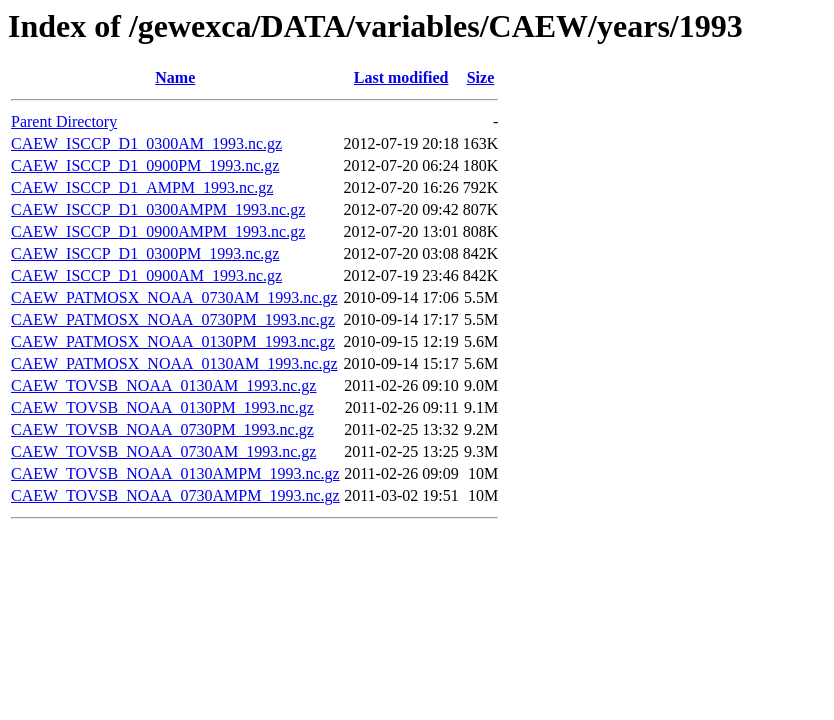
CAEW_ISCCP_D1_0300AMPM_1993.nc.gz (158, 209)
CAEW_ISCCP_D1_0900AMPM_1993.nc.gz (158, 231)
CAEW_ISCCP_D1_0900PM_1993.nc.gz (145, 165)
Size (481, 77)
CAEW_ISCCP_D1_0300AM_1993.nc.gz (146, 143)
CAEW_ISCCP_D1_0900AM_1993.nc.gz (146, 275)
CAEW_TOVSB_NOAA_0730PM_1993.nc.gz (162, 429)
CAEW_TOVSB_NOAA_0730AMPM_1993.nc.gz (175, 495)
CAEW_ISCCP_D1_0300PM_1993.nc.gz (145, 253)
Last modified (401, 77)
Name (175, 77)
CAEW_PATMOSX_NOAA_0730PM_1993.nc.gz (173, 319)
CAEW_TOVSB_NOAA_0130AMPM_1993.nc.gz (175, 473)
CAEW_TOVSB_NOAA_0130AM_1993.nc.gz (163, 385)
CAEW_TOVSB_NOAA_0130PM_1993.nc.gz (162, 407)
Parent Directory (64, 121)
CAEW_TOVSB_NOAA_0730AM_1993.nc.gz (163, 451)
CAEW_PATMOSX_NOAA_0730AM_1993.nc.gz (174, 297)
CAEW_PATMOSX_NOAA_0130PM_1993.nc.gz (173, 341)
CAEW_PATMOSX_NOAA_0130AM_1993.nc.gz (174, 363)
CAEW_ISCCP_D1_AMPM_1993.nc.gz (142, 187)
